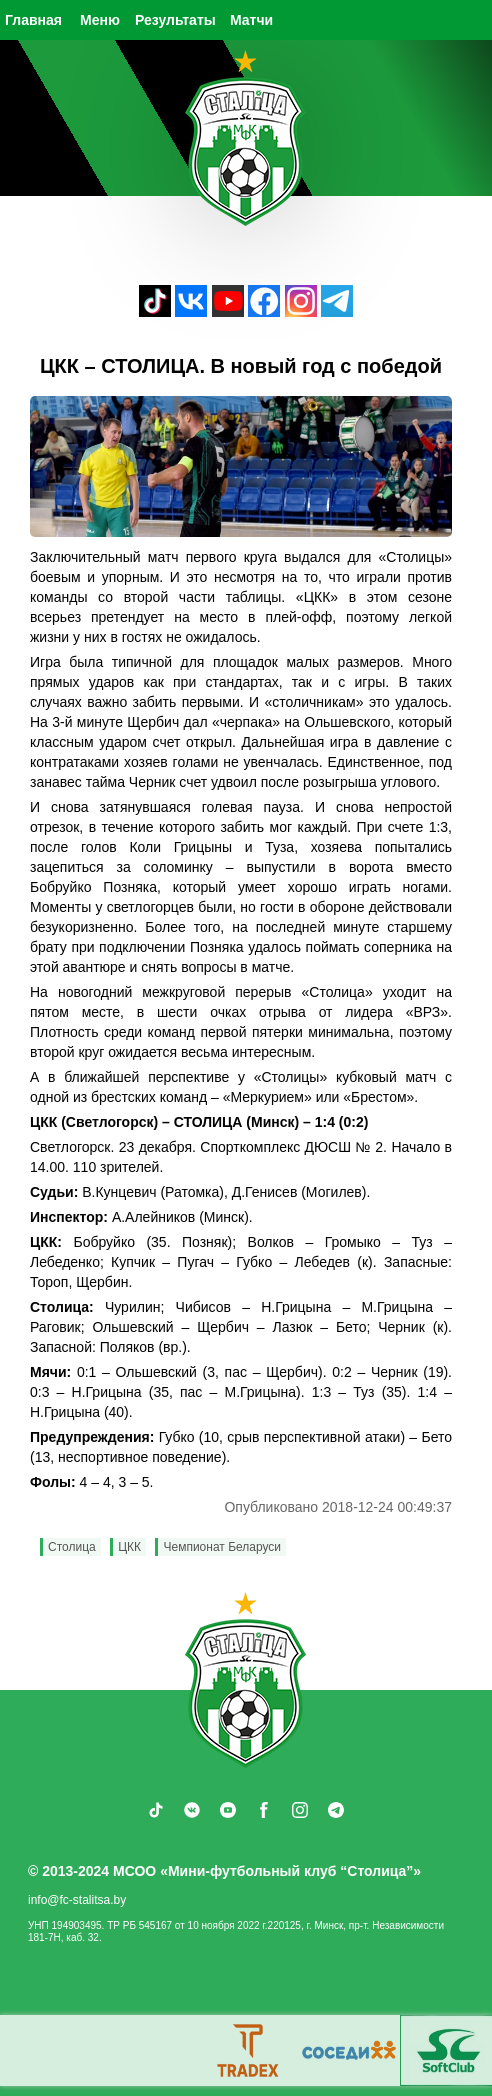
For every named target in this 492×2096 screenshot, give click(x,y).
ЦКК (129, 1547)
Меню (100, 20)
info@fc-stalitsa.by (77, 1900)
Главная (33, 20)
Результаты (175, 20)
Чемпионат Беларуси (222, 1547)
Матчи (251, 20)
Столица (72, 1547)
